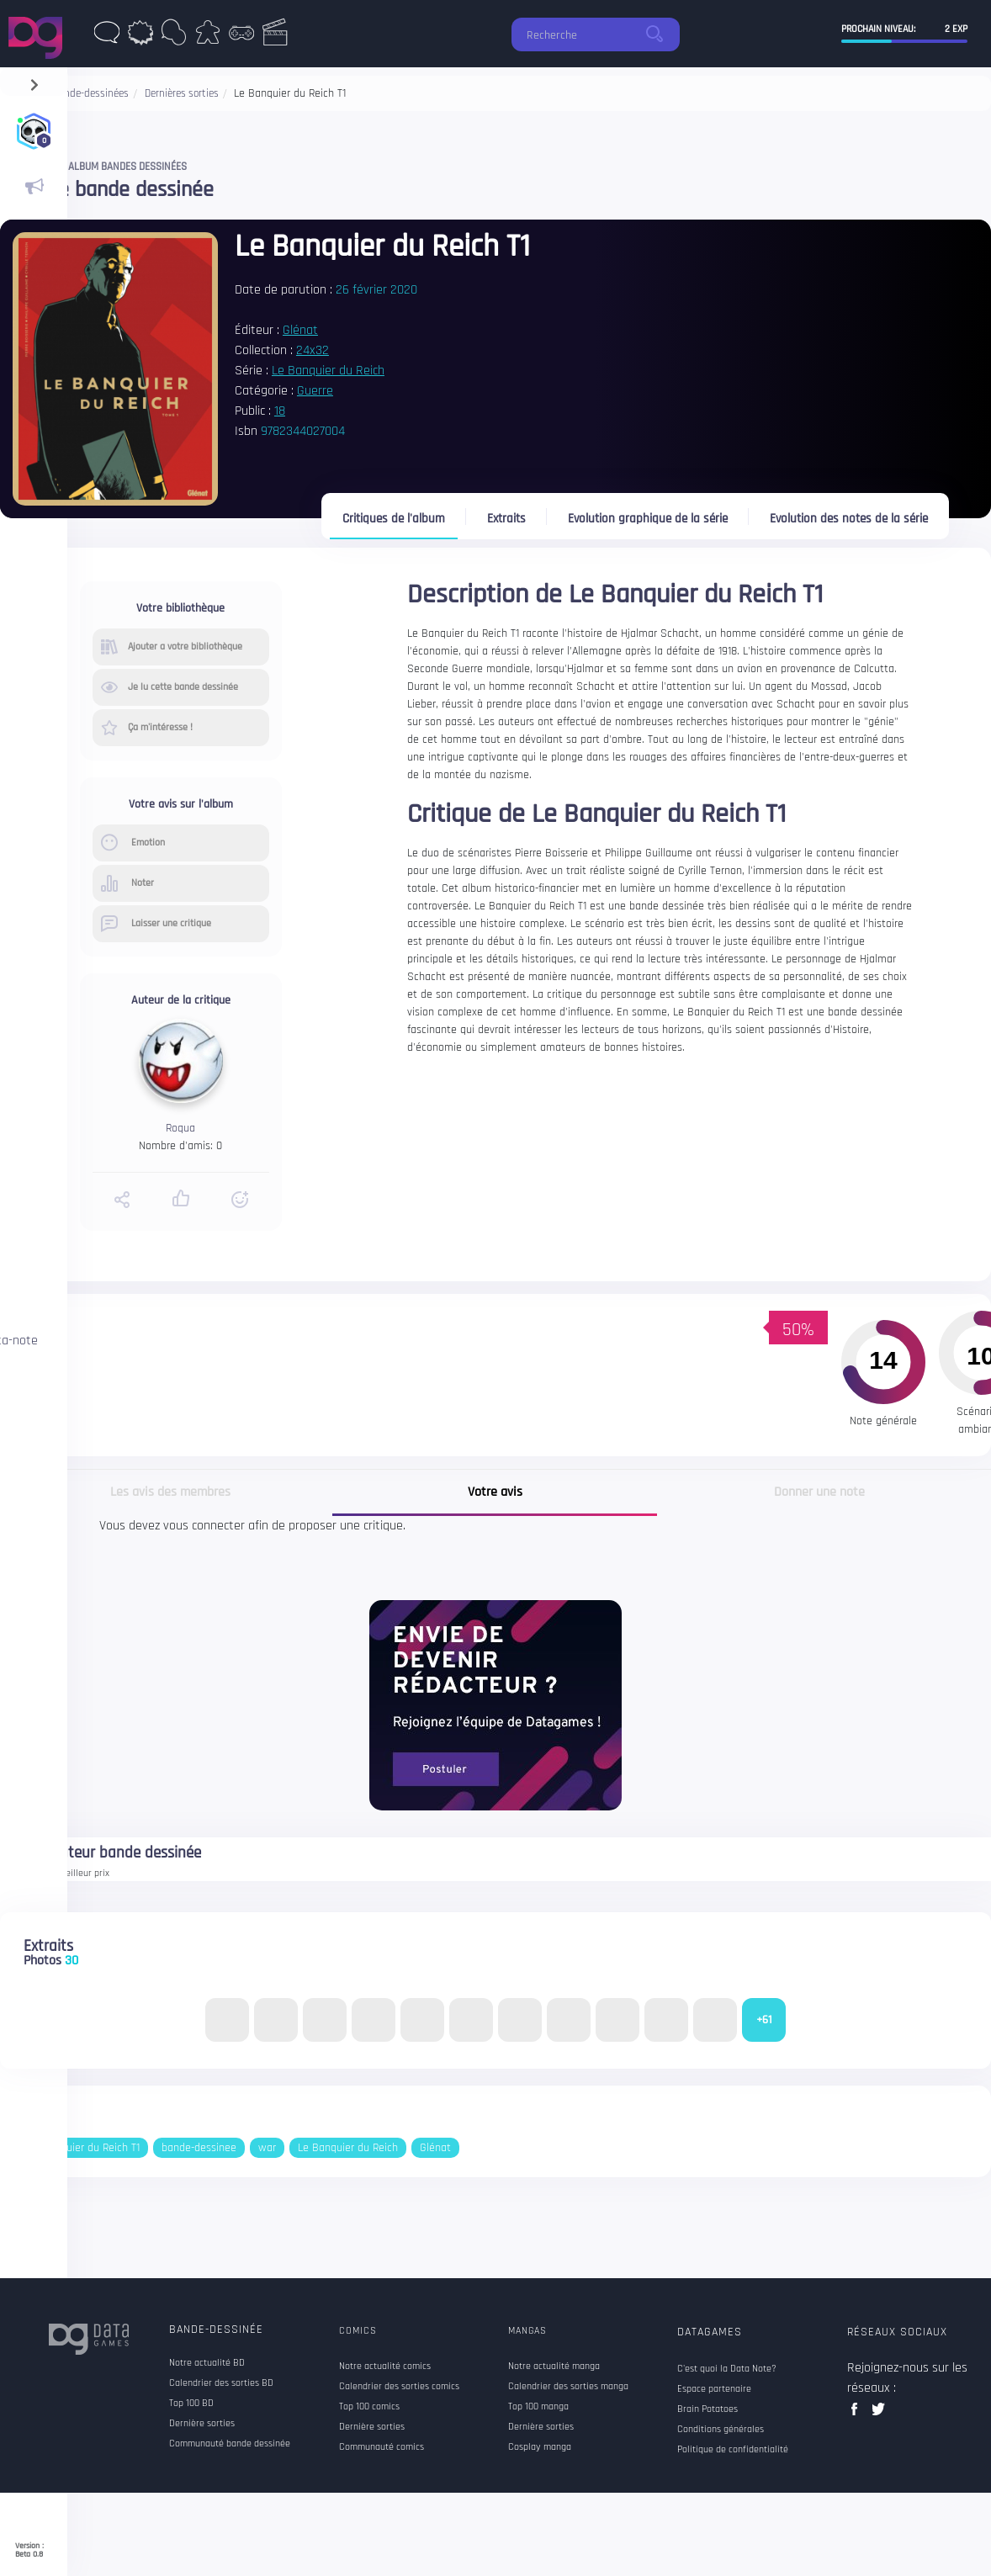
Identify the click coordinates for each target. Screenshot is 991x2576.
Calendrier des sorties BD (221, 2383)
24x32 (312, 350)
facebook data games (857, 2414)
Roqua (180, 1128)
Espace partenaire (714, 2389)
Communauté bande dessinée (229, 2444)
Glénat (300, 330)
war (267, 2147)
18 (279, 411)
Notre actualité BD (207, 2363)
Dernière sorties (202, 2424)
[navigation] (34, 81)
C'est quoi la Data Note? (726, 2369)
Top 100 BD (191, 2403)
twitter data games (878, 2414)
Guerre (315, 391)
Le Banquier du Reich (328, 370)
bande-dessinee (199, 2147)
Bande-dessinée (216, 2329)
